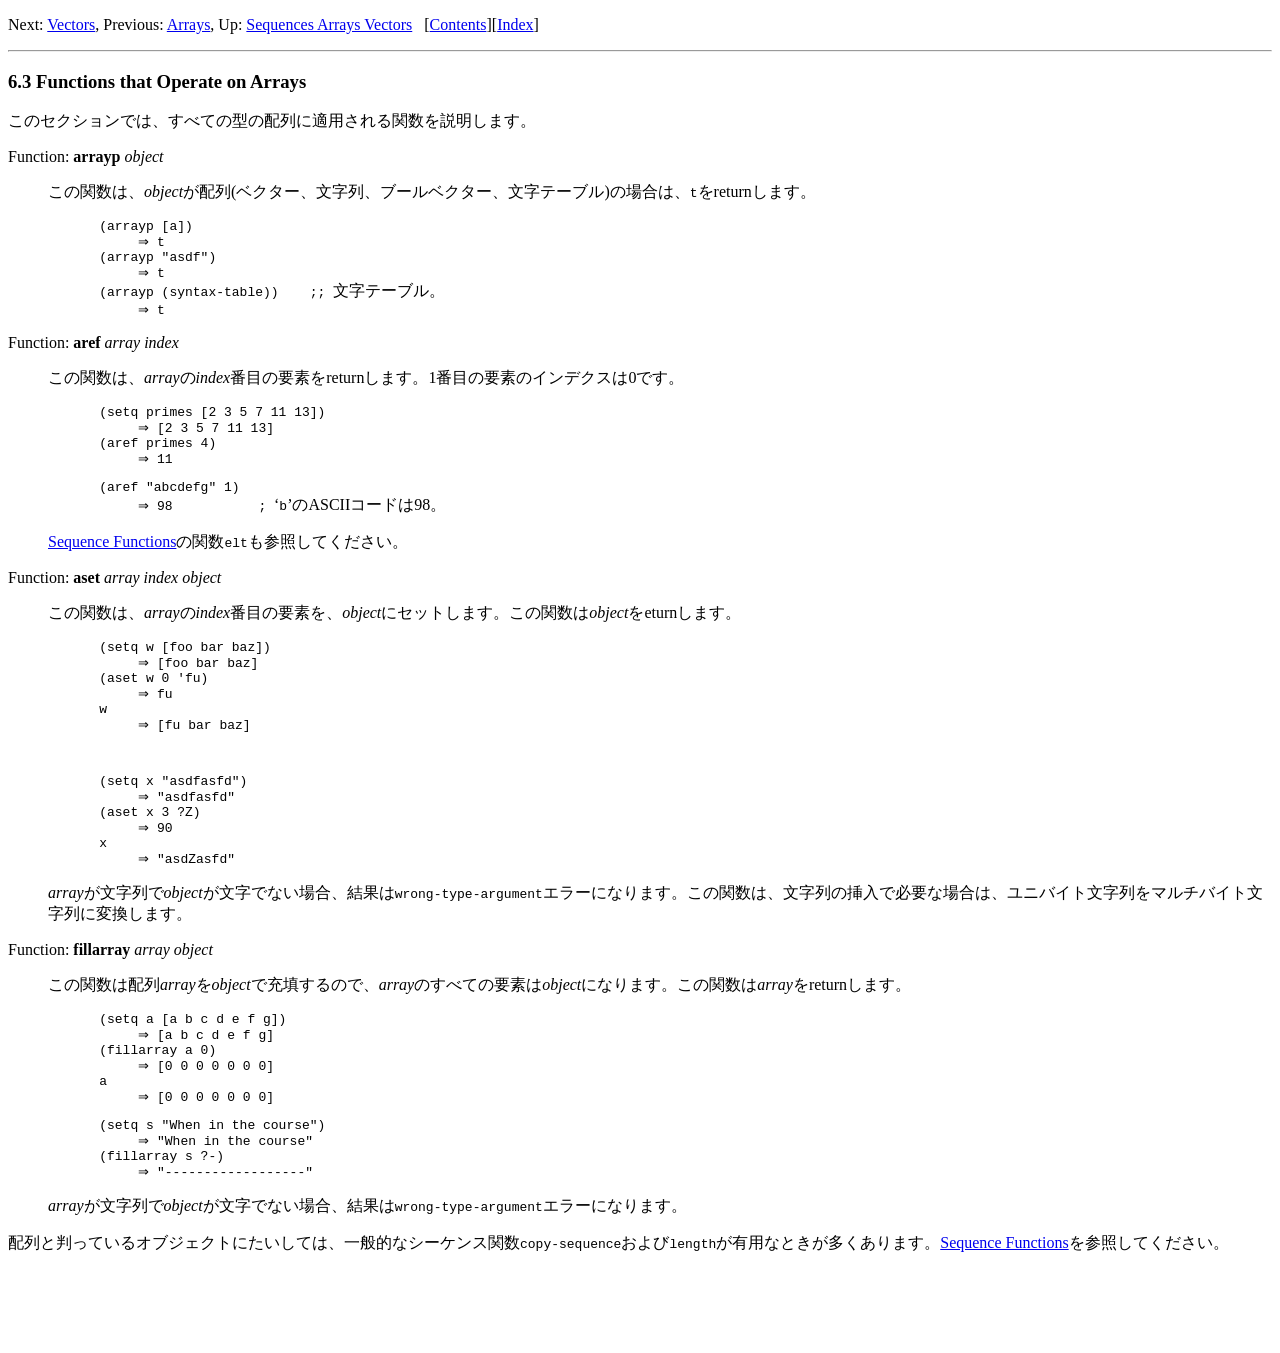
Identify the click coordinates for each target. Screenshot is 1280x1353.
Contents (458, 24)
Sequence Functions (112, 566)
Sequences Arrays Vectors (329, 24)
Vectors (71, 24)
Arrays (189, 24)
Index (515, 24)
